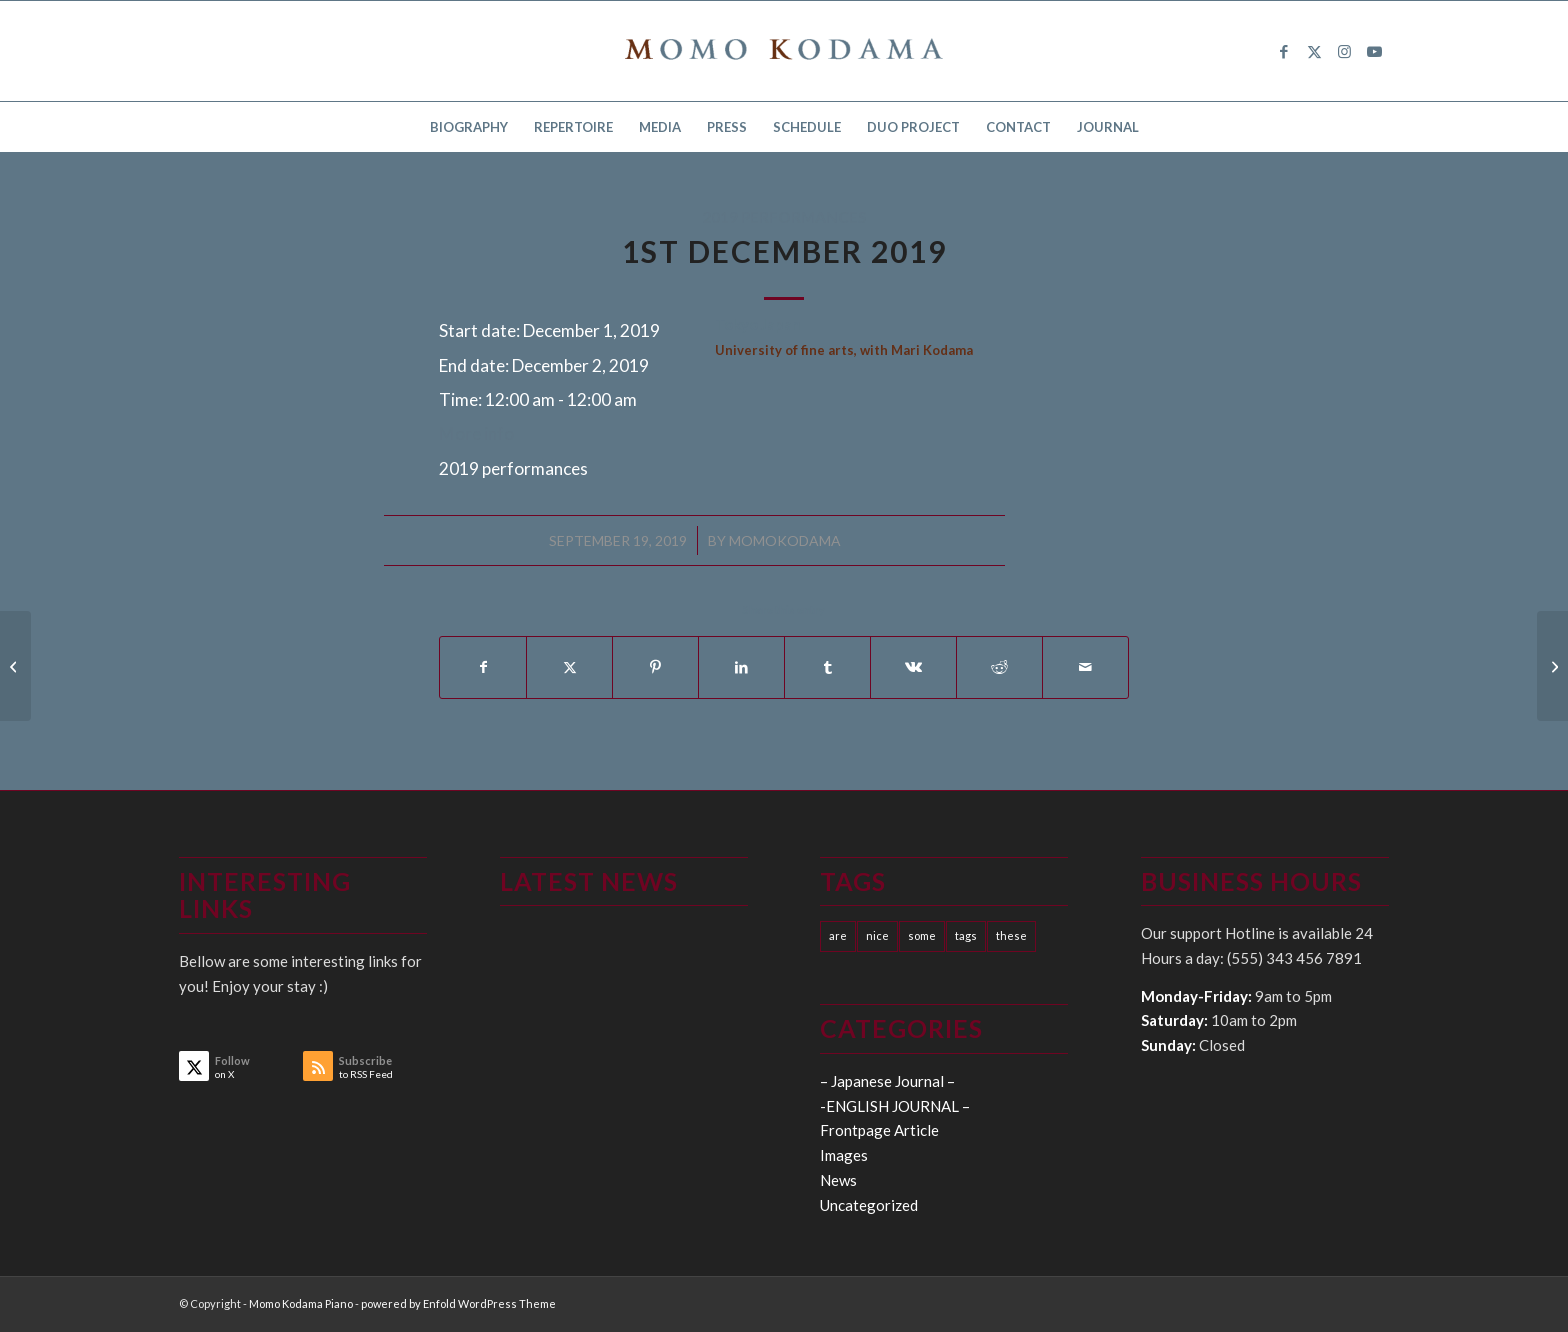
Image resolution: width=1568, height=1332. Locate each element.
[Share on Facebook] (483, 667)
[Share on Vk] (913, 667)
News (838, 1180)
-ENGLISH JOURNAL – (895, 1106)
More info (476, 433)
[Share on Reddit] (999, 667)
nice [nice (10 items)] (877, 935)
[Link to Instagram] (1344, 51)
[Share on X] (569, 667)
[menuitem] (469, 127)
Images (844, 1155)
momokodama (785, 540)
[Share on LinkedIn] (741, 667)
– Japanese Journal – (887, 1081)
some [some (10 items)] (922, 935)
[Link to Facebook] (1284, 51)
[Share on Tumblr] (827, 667)
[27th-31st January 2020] (1552, 666)
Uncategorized (869, 1205)
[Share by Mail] (1085, 667)
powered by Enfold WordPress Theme (458, 1303)
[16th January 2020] (15, 666)
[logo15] (784, 51)
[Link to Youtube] (1374, 51)
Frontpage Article (879, 1130)
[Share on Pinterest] (655, 667)
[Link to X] (1314, 51)
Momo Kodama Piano (301, 1303)
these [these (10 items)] (1011, 935)
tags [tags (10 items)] (966, 935)
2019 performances (784, 217)
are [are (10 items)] (838, 935)
